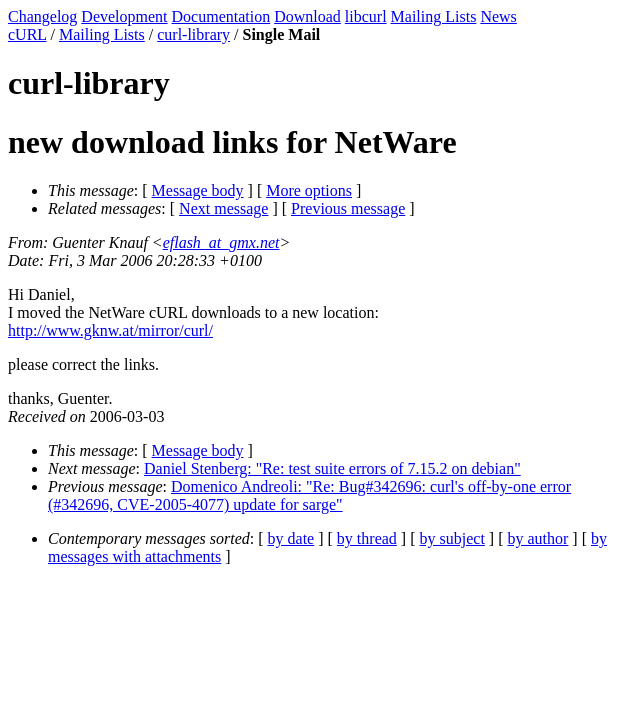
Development (124, 16)
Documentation (221, 16)
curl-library (193, 34)
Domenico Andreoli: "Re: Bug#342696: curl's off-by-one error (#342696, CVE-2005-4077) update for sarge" (309, 495)
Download (307, 16)
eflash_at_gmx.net (221, 242)
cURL (27, 34)
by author (537, 538)
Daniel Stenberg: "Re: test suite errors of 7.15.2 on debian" (332, 468)
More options (309, 190)
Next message (223, 208)
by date (291, 538)
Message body (198, 190)
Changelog (42, 16)
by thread (367, 538)
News (498, 16)
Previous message (348, 208)
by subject (452, 538)
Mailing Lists (434, 16)
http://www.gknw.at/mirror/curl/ (110, 330)
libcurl (366, 16)
